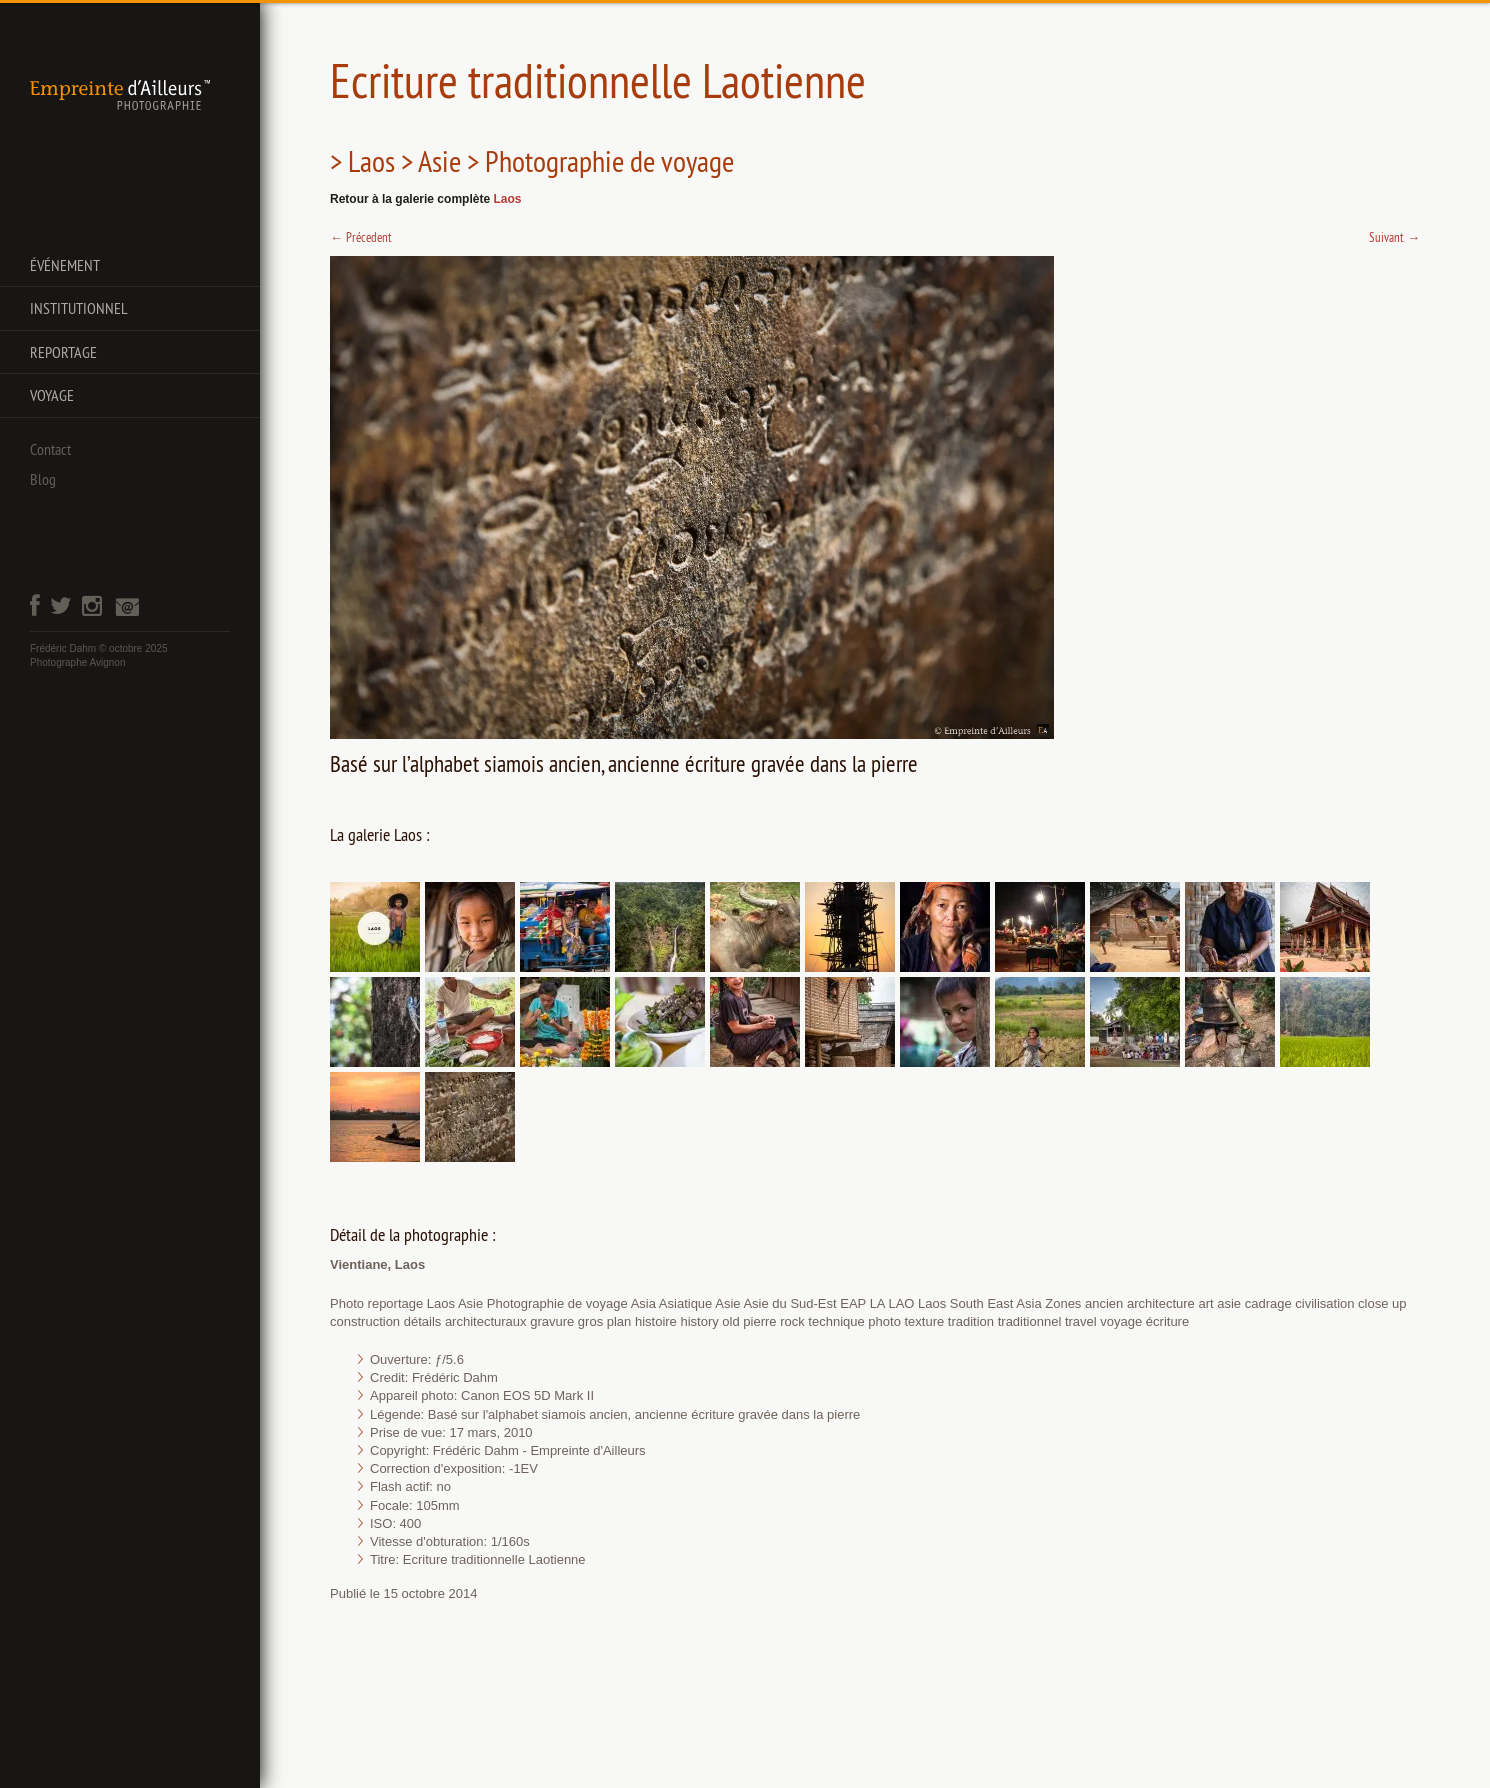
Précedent (361, 237)
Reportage (63, 352)
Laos (507, 199)
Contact (50, 449)
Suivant (1394, 237)
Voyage (52, 395)
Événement (65, 265)
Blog (43, 479)
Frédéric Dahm (63, 648)
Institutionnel (79, 308)
